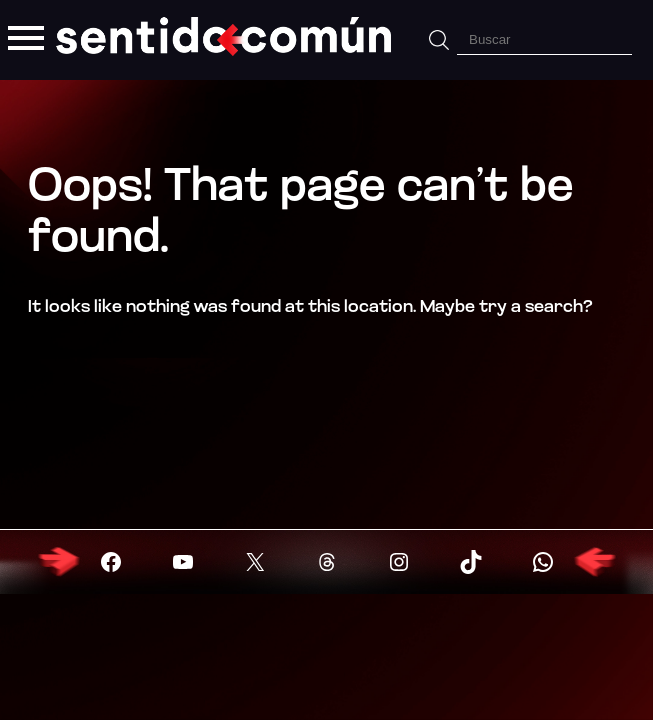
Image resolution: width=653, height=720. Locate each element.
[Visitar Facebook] (111, 562)
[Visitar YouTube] (183, 562)
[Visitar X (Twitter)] (255, 562)
